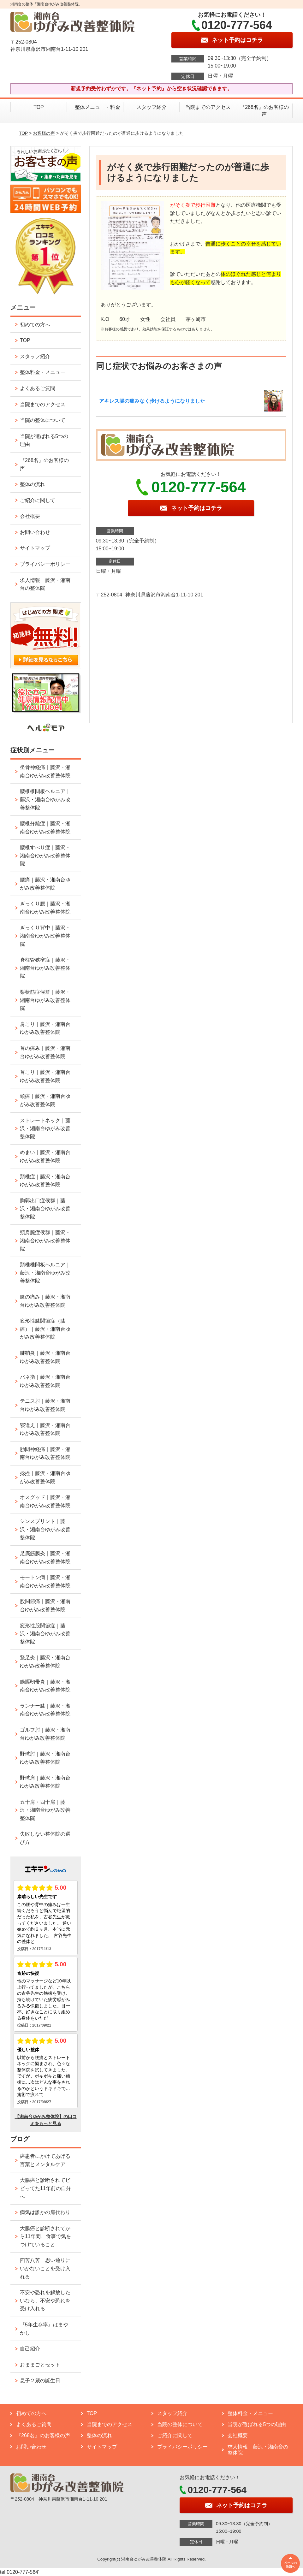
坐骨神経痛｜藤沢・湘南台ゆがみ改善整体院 (45, 771)
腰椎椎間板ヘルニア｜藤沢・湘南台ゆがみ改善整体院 (45, 799)
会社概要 (30, 516)
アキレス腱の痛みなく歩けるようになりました (152, 401)
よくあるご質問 (37, 388)
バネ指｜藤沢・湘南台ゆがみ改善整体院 (45, 1381)
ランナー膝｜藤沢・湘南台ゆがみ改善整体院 (45, 1710)
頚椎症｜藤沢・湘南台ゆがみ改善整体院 (45, 1180)
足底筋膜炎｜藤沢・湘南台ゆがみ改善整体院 (45, 1557)
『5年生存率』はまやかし (44, 2329)
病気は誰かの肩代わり (45, 2212)
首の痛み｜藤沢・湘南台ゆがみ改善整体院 (45, 1052)
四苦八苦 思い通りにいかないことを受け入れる (45, 2268)
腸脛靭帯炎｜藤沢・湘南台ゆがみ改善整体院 (45, 1686)
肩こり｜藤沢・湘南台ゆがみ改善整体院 (45, 1028)
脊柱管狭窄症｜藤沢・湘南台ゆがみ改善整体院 (45, 968)
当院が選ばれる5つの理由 (44, 440)
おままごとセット (40, 2364)
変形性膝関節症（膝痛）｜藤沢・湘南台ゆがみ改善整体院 (45, 1329)
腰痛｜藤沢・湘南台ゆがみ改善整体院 (45, 884)
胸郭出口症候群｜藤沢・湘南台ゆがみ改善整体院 (45, 1208)
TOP (38, 107)
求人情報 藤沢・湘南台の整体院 (45, 584)
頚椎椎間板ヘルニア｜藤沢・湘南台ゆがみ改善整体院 (45, 1272)
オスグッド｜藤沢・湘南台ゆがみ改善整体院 (45, 1501)
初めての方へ (35, 324)
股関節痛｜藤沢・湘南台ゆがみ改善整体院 (45, 1605)
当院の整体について (42, 420)
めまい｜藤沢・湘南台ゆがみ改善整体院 (45, 1156)
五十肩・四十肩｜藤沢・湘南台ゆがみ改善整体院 (45, 1810)
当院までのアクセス (208, 107)
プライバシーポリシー (45, 564)
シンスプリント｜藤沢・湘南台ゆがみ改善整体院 (45, 1529)
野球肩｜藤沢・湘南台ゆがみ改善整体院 (45, 1782)
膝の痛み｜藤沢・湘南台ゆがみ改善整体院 (45, 1301)
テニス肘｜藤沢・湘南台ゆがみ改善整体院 (45, 1405)
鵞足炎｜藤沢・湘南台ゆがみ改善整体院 (45, 1661)
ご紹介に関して (37, 500)
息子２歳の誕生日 (40, 2380)
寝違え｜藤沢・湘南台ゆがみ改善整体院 (45, 1429)
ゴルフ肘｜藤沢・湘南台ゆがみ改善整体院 (45, 1734)
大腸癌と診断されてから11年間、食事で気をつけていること (45, 2236)
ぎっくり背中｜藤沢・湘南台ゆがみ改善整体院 (45, 935)
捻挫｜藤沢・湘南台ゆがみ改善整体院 (45, 1477)
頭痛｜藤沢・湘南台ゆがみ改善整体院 (45, 1100)
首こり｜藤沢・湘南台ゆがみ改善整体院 (45, 1076)
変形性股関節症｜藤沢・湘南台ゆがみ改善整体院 (45, 1633)
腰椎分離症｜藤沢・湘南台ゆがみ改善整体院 (45, 827)
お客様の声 (44, 133)
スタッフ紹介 (151, 107)
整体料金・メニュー (42, 372)
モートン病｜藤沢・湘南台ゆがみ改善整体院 (45, 1581)
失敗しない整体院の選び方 (45, 1838)
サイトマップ (35, 548)
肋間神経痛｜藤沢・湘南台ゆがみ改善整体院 (45, 1453)
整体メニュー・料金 (95, 107)
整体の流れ (32, 484)
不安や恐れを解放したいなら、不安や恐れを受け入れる (45, 2300)
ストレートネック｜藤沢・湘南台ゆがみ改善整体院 (45, 1128)
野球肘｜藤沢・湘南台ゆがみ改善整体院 (45, 1758)
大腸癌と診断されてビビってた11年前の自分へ (45, 2188)
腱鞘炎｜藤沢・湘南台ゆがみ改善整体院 (45, 1357)
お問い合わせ (35, 532)
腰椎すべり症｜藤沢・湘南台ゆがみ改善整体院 (45, 855)
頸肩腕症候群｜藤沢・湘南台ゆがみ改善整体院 (45, 1240)
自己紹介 (30, 2348)
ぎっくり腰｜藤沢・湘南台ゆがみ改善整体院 (45, 908)
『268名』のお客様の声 (264, 110)
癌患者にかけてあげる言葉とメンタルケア (45, 2160)
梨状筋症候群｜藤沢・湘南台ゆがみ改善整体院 (45, 1000)
